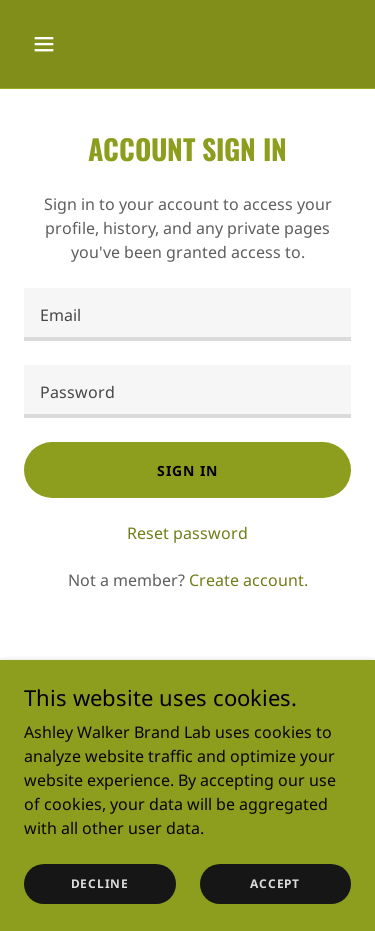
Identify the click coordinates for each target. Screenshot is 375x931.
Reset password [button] (187, 533)
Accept (275, 883)
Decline (100, 883)
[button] (48, 44)
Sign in (187, 470)
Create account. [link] (248, 580)
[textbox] (187, 314)
